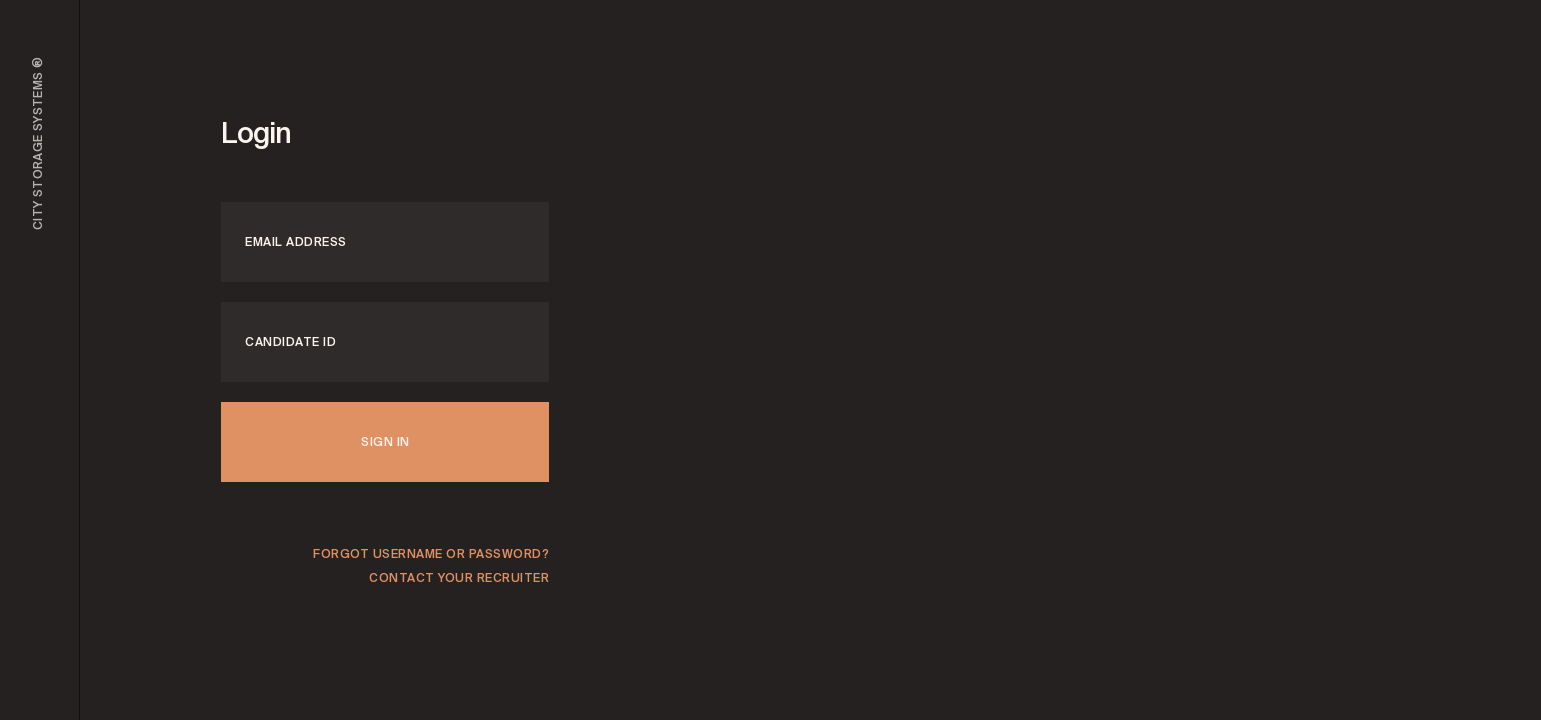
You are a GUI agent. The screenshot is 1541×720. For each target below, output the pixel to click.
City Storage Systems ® (38, 143)
